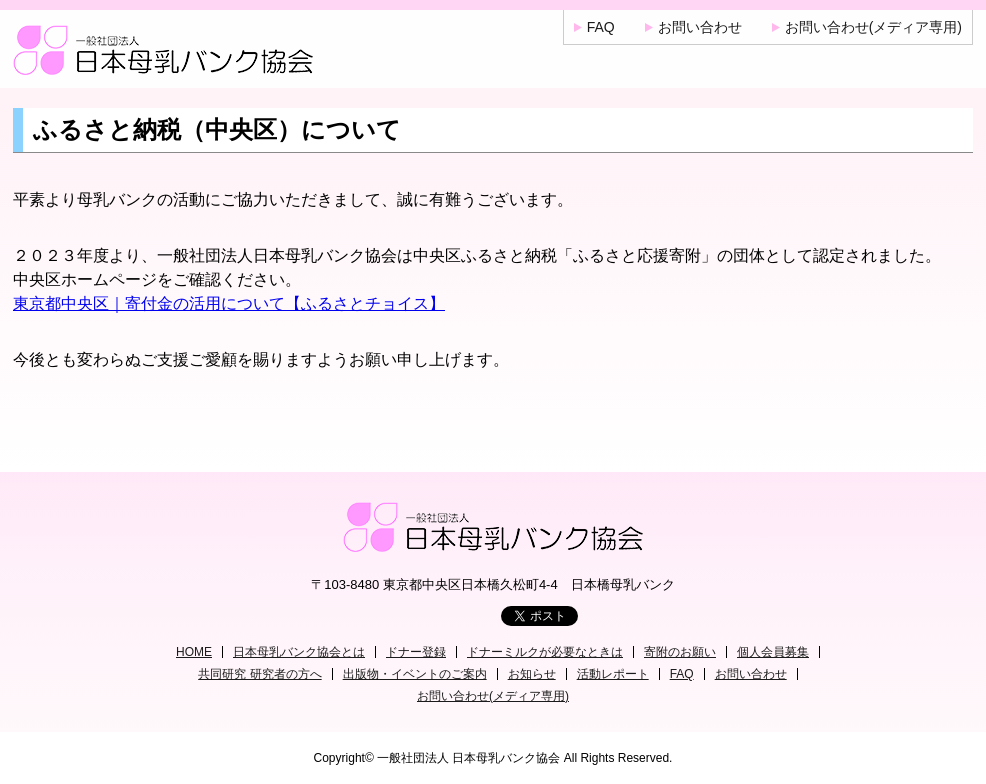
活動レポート (613, 674)
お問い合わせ (700, 27)
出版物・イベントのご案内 (415, 674)
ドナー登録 (416, 652)
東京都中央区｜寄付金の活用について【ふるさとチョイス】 (229, 303)
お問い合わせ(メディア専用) (873, 27)
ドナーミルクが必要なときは (545, 652)
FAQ (601, 27)
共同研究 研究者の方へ (259, 674)
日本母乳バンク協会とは (299, 652)
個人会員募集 (773, 652)
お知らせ (532, 674)
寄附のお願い (680, 652)
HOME (194, 652)
